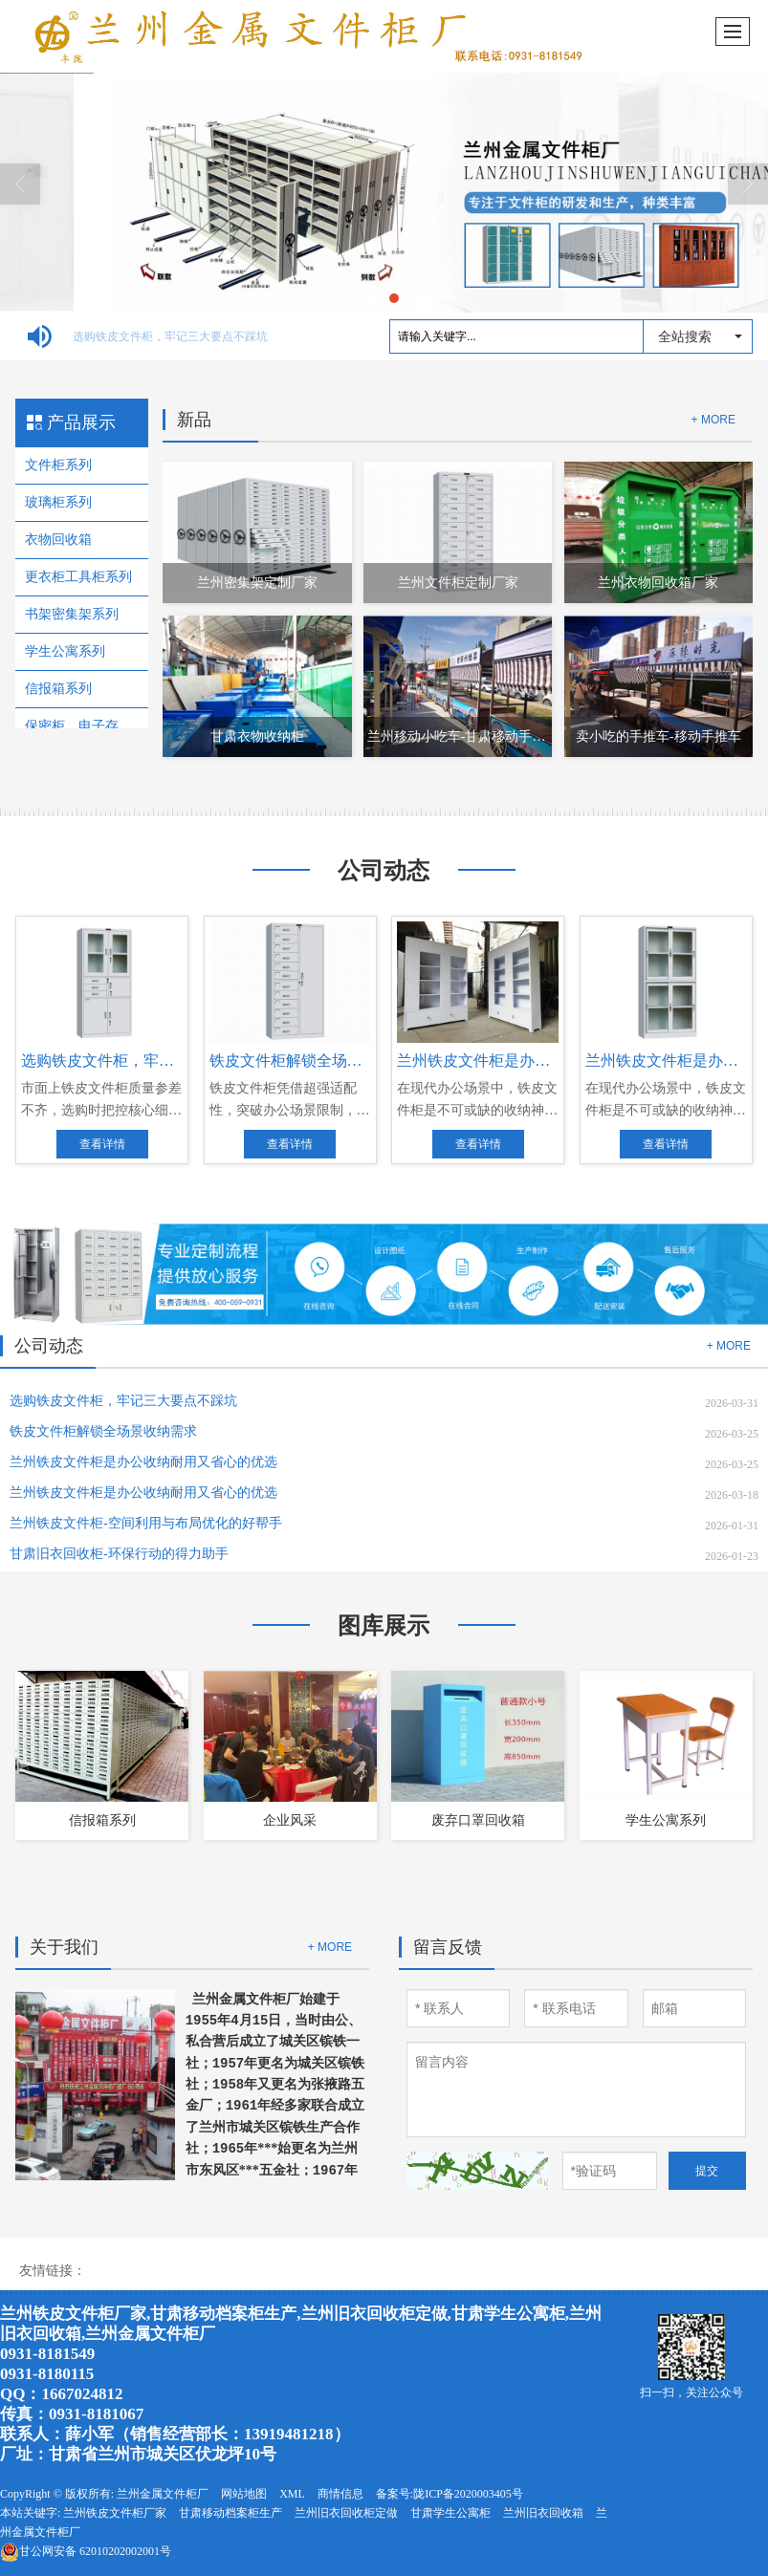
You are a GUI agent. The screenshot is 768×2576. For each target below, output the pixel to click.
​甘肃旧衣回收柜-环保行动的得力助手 (134, 1554)
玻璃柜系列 (58, 502)
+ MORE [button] (729, 1346)
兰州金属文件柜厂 (245, 1999)
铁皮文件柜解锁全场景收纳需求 (119, 1431)
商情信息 (340, 2493)
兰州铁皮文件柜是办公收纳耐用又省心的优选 (143, 1462)
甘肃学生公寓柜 (450, 2513)
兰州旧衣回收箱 (543, 2513)
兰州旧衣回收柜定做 (346, 2513)
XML (292, 2493)
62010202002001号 (85, 2551)
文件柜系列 (58, 465)
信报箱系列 (58, 689)
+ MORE (713, 419)
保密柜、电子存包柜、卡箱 (82, 726)
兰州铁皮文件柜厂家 (114, 2513)
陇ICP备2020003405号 (468, 2493)
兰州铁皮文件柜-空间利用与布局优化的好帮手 (146, 1523)
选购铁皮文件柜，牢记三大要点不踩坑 (183, 336)
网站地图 (244, 2493)
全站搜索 (685, 336)
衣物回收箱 (58, 539)
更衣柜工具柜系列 (78, 577)
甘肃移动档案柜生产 (230, 2513)
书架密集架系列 (72, 614)
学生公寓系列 (65, 651)
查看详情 (102, 1144)
